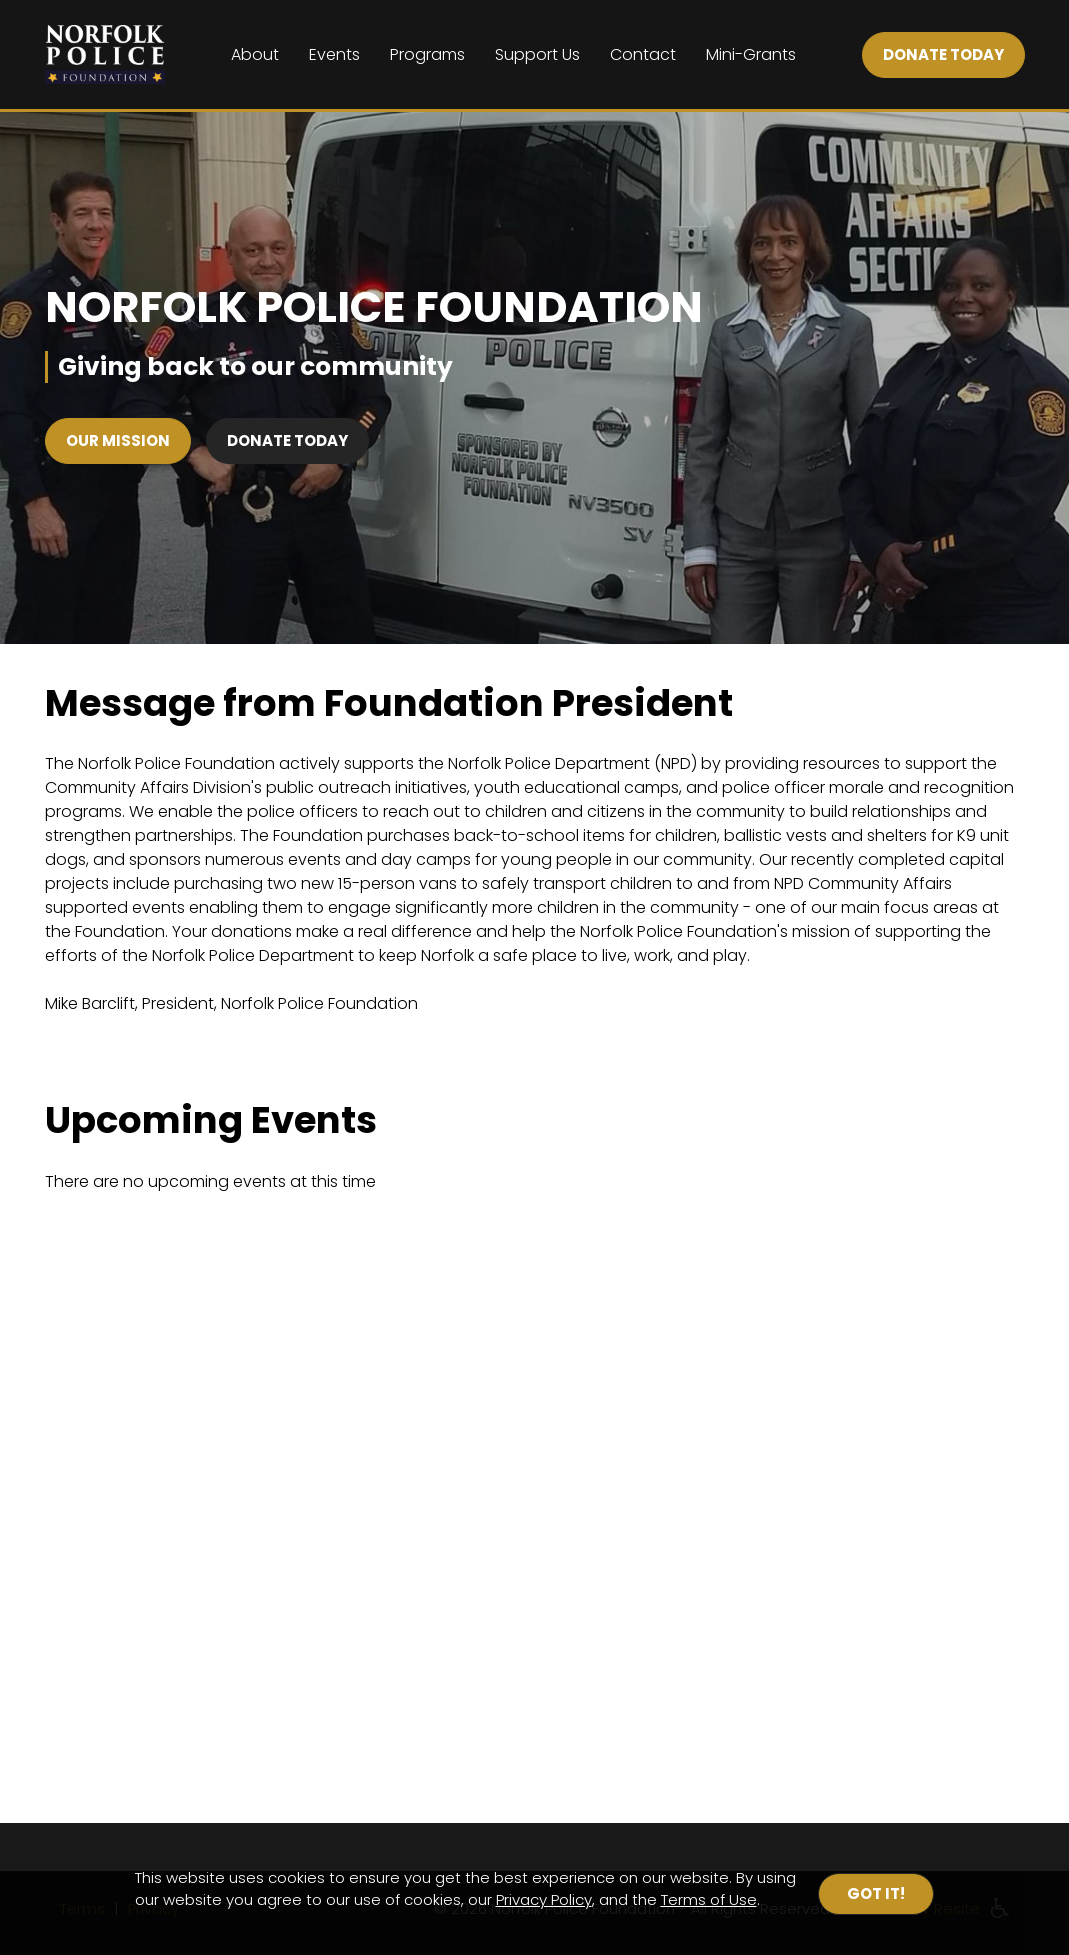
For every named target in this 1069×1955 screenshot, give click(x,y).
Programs (427, 54)
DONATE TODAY (943, 54)
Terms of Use (709, 1899)
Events (334, 54)
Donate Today (287, 440)
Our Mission (118, 440)
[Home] (105, 54)
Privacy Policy (544, 1899)
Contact (643, 54)
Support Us (537, 54)
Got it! (876, 1893)
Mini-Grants (751, 54)
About (255, 54)
